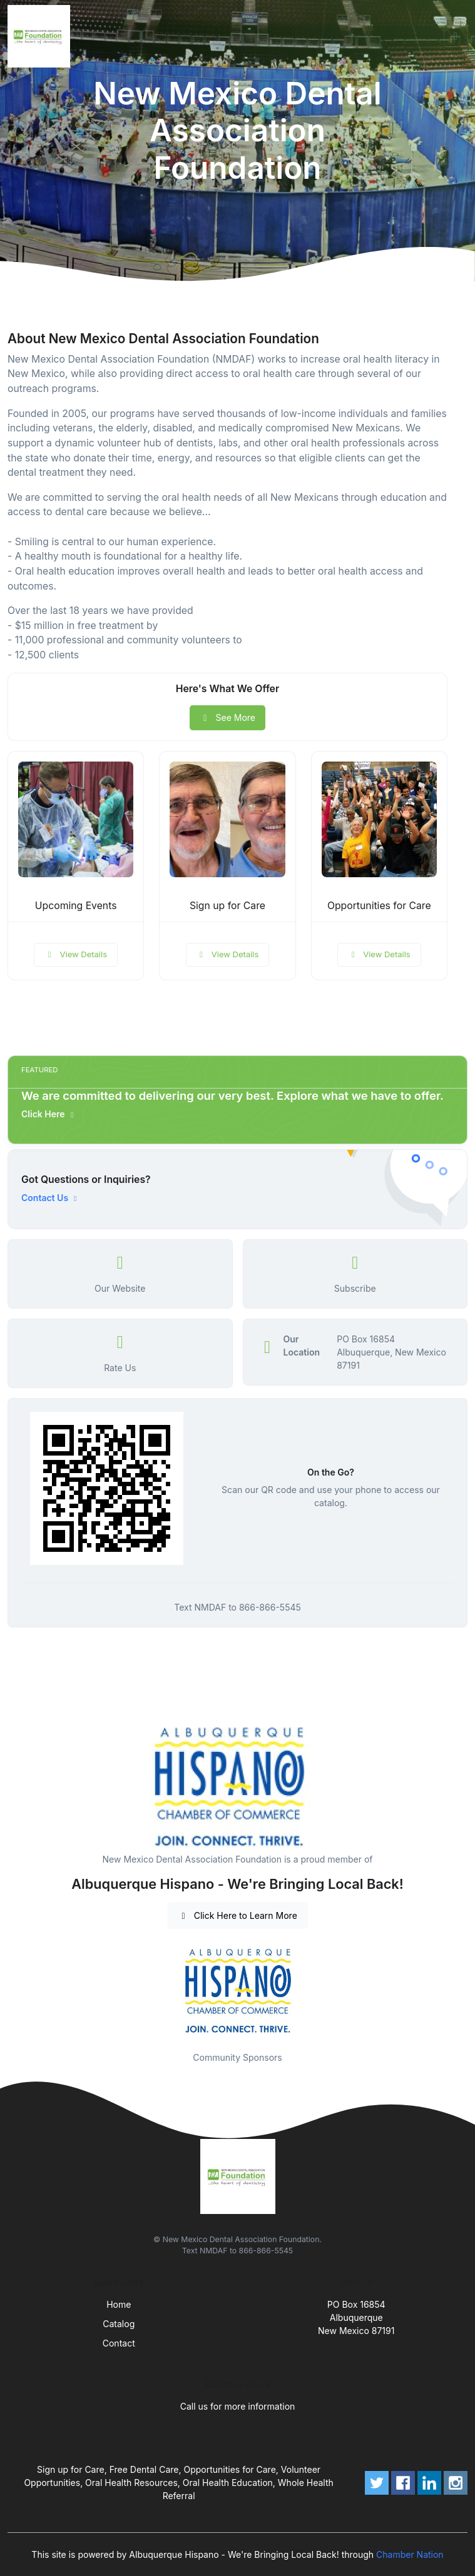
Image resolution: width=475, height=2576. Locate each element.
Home (118, 2304)
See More (227, 717)
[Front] (41, 36)
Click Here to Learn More (237, 1915)
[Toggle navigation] (455, 36)
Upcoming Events (76, 906)
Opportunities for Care (379, 906)
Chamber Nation (410, 2554)
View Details (75, 954)
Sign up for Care (227, 906)
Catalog (119, 2323)
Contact (119, 2343)
